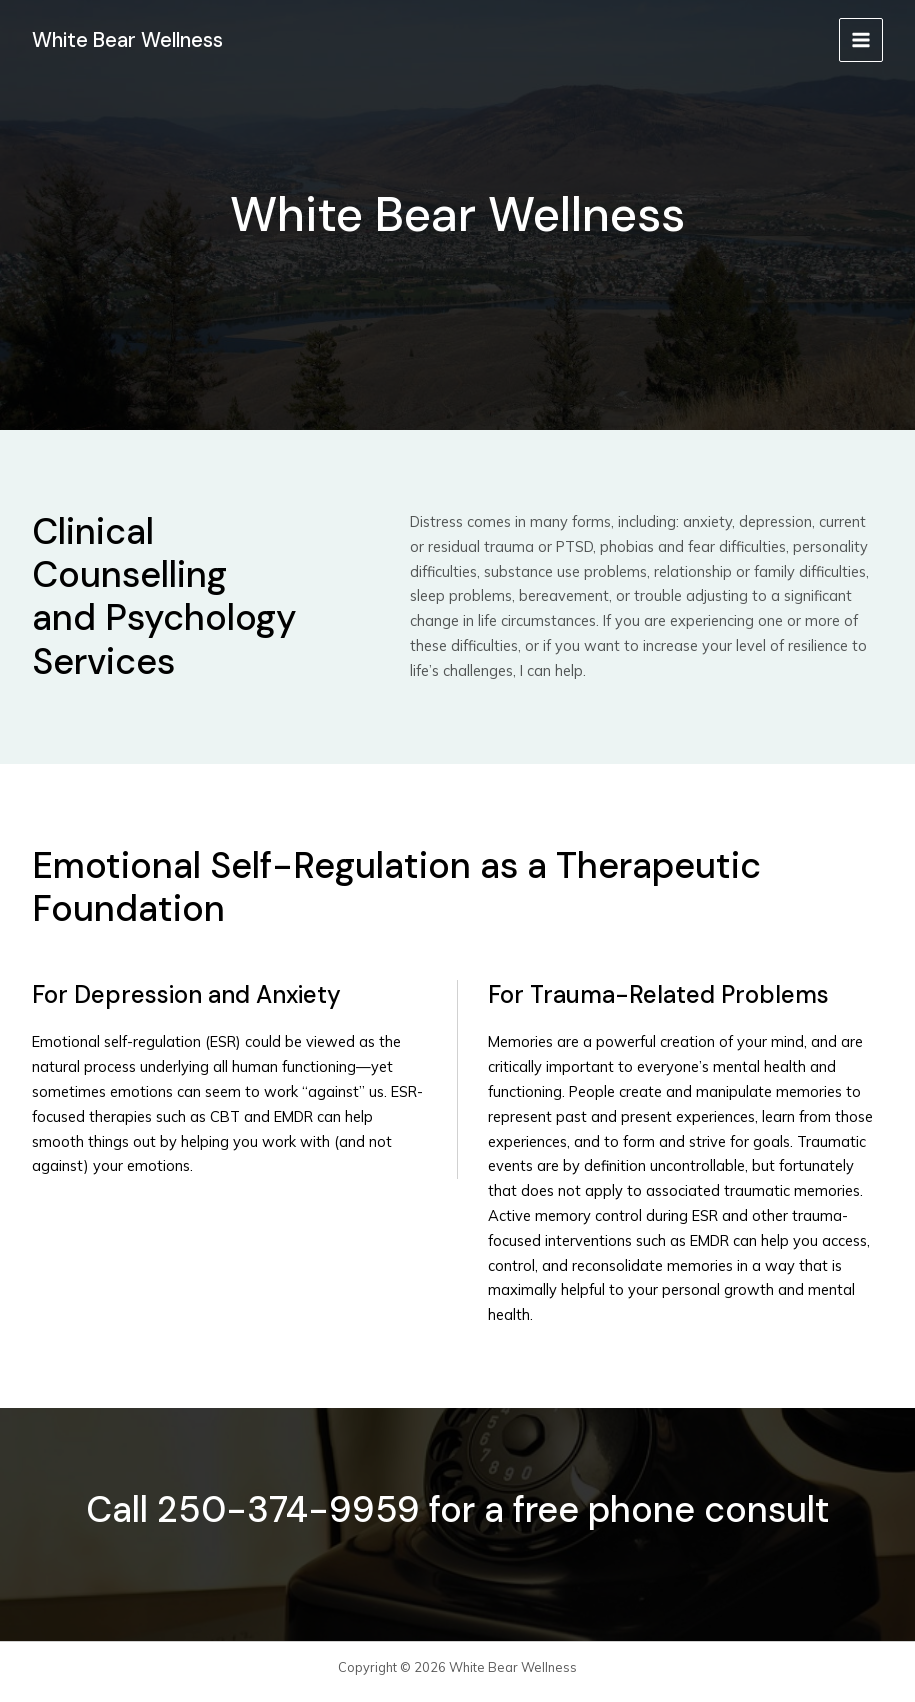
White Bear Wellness (131, 39)
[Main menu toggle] (861, 40)
